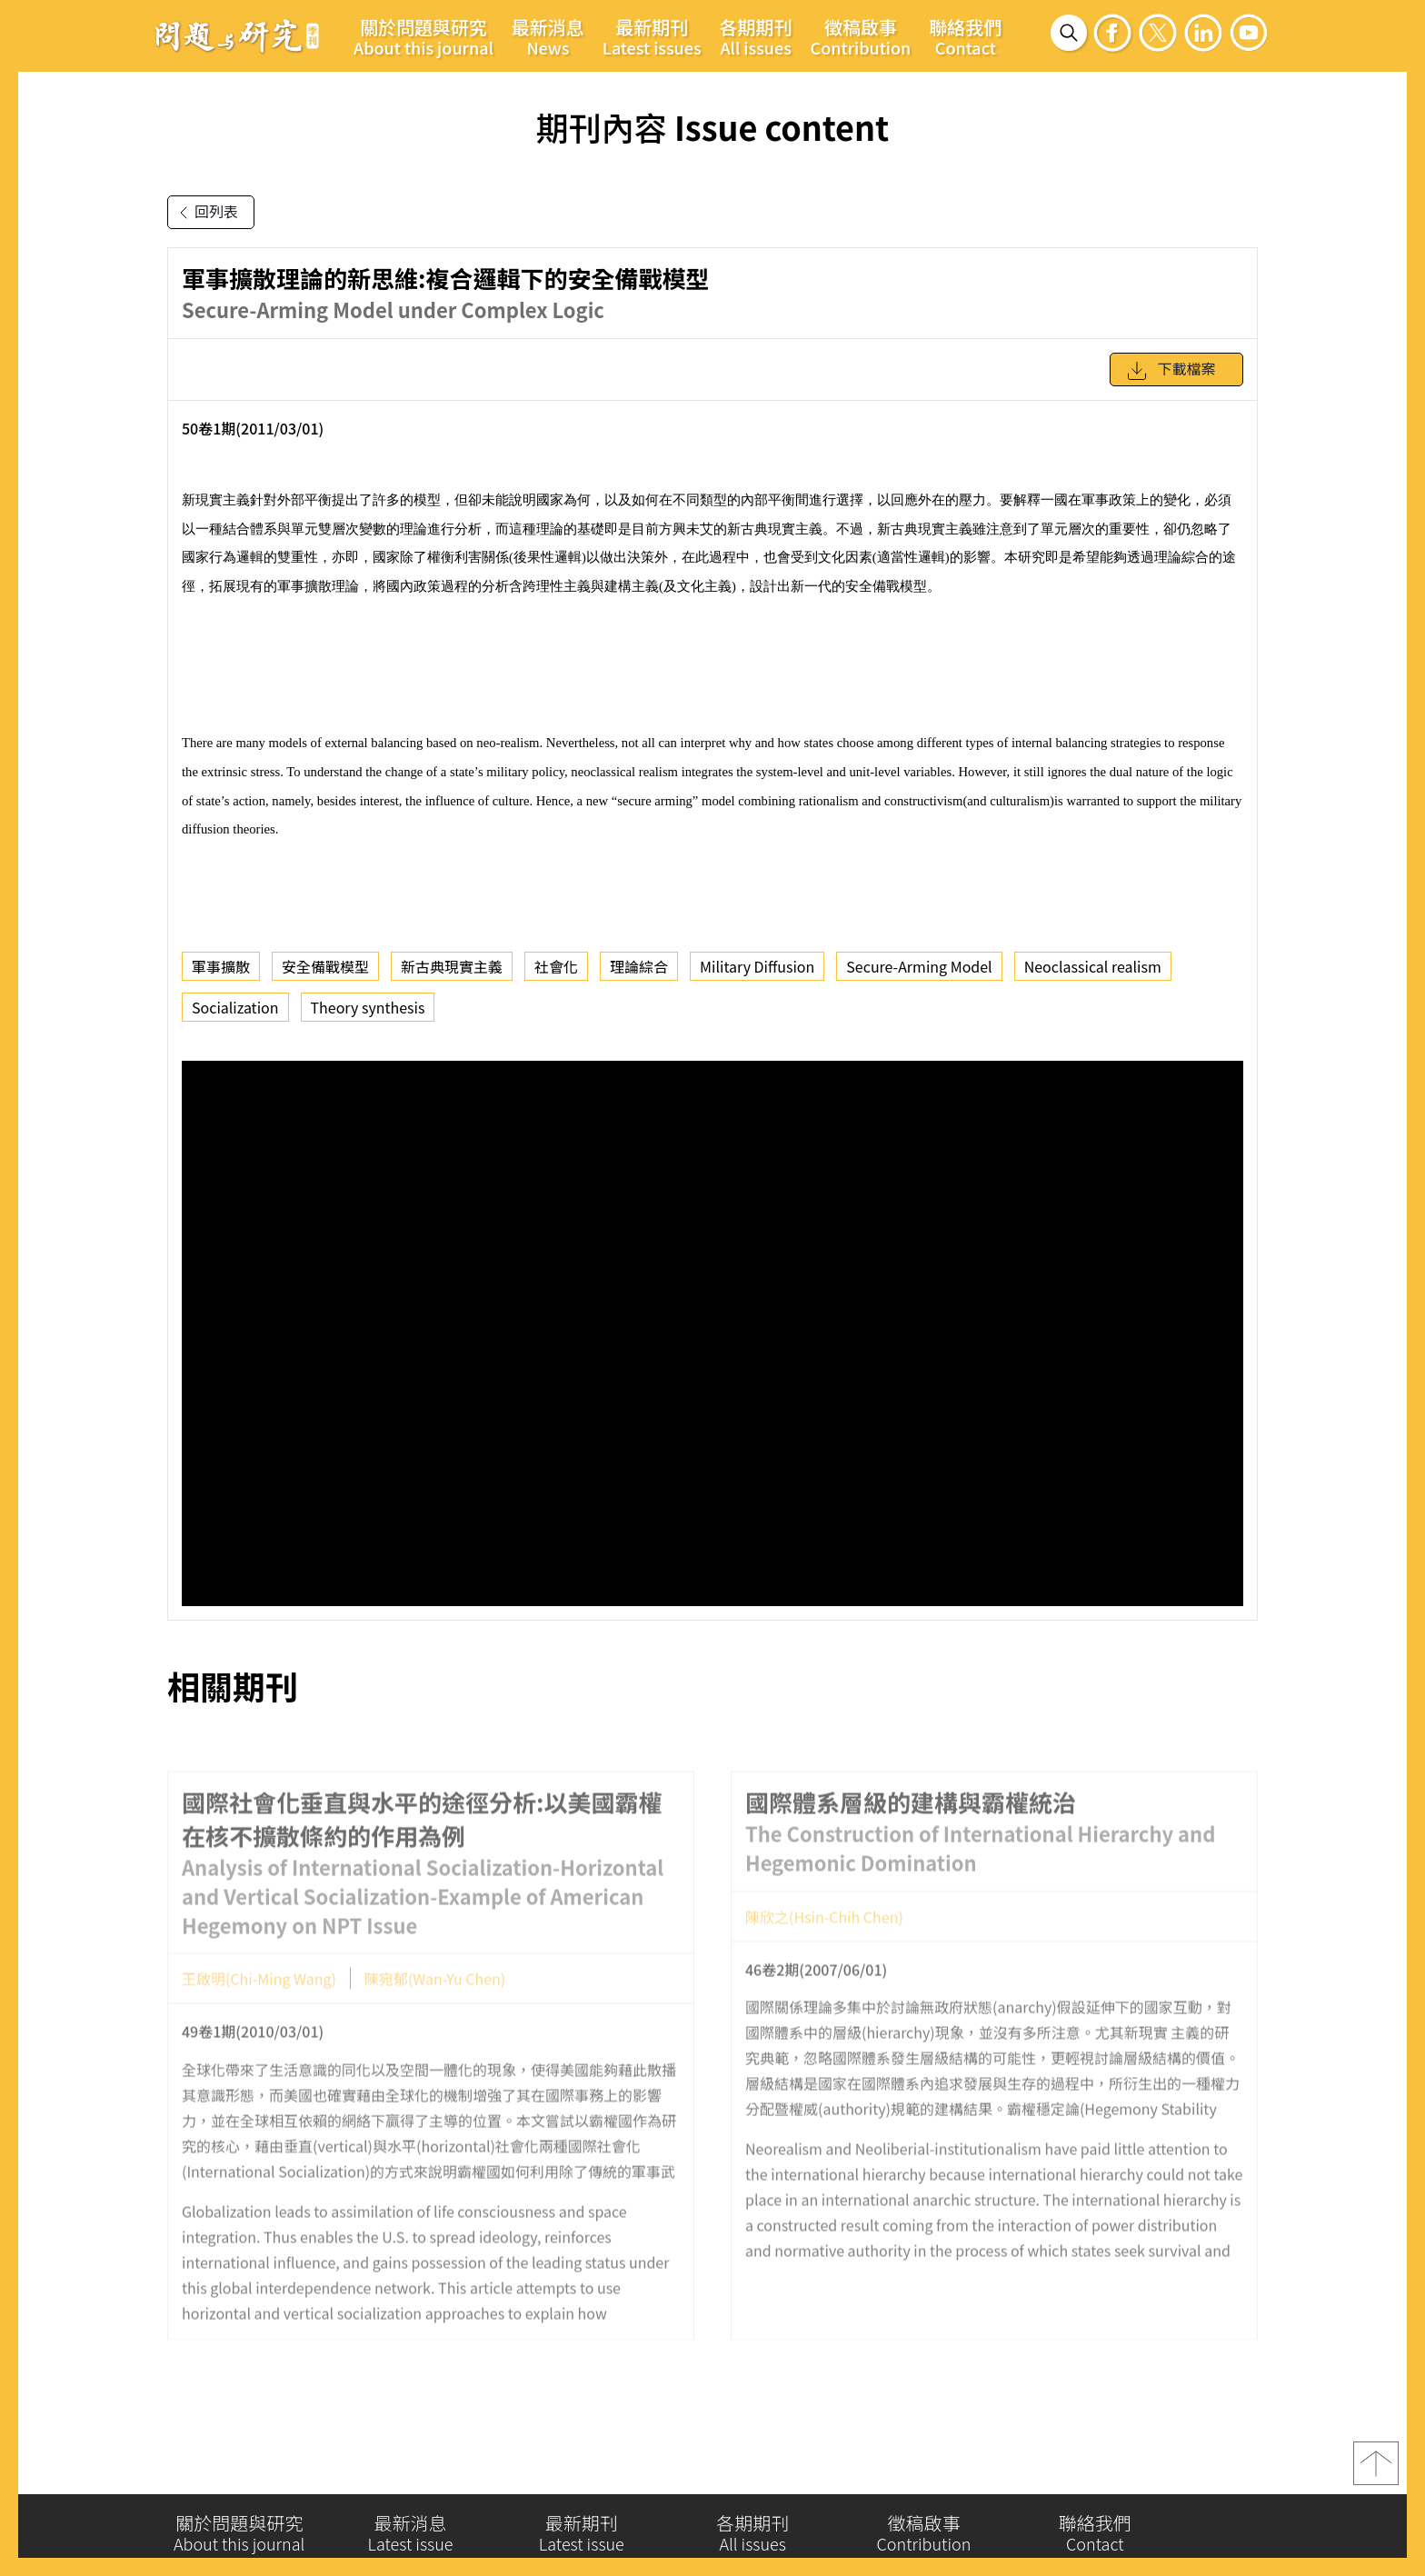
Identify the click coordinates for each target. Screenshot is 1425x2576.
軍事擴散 (221, 966)
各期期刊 (756, 36)
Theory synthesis (368, 1007)
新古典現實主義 (452, 966)
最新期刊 (652, 36)
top (1376, 2469)
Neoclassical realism (1092, 966)
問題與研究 (237, 35)
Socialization (235, 1007)
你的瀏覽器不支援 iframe (712, 1333)
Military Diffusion (757, 966)
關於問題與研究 (423, 36)
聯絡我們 (965, 36)
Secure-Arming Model (919, 966)
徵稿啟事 (861, 36)
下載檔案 (1170, 371)
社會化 (556, 966)
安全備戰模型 (325, 966)
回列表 (205, 213)
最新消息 (548, 36)
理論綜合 (639, 966)
